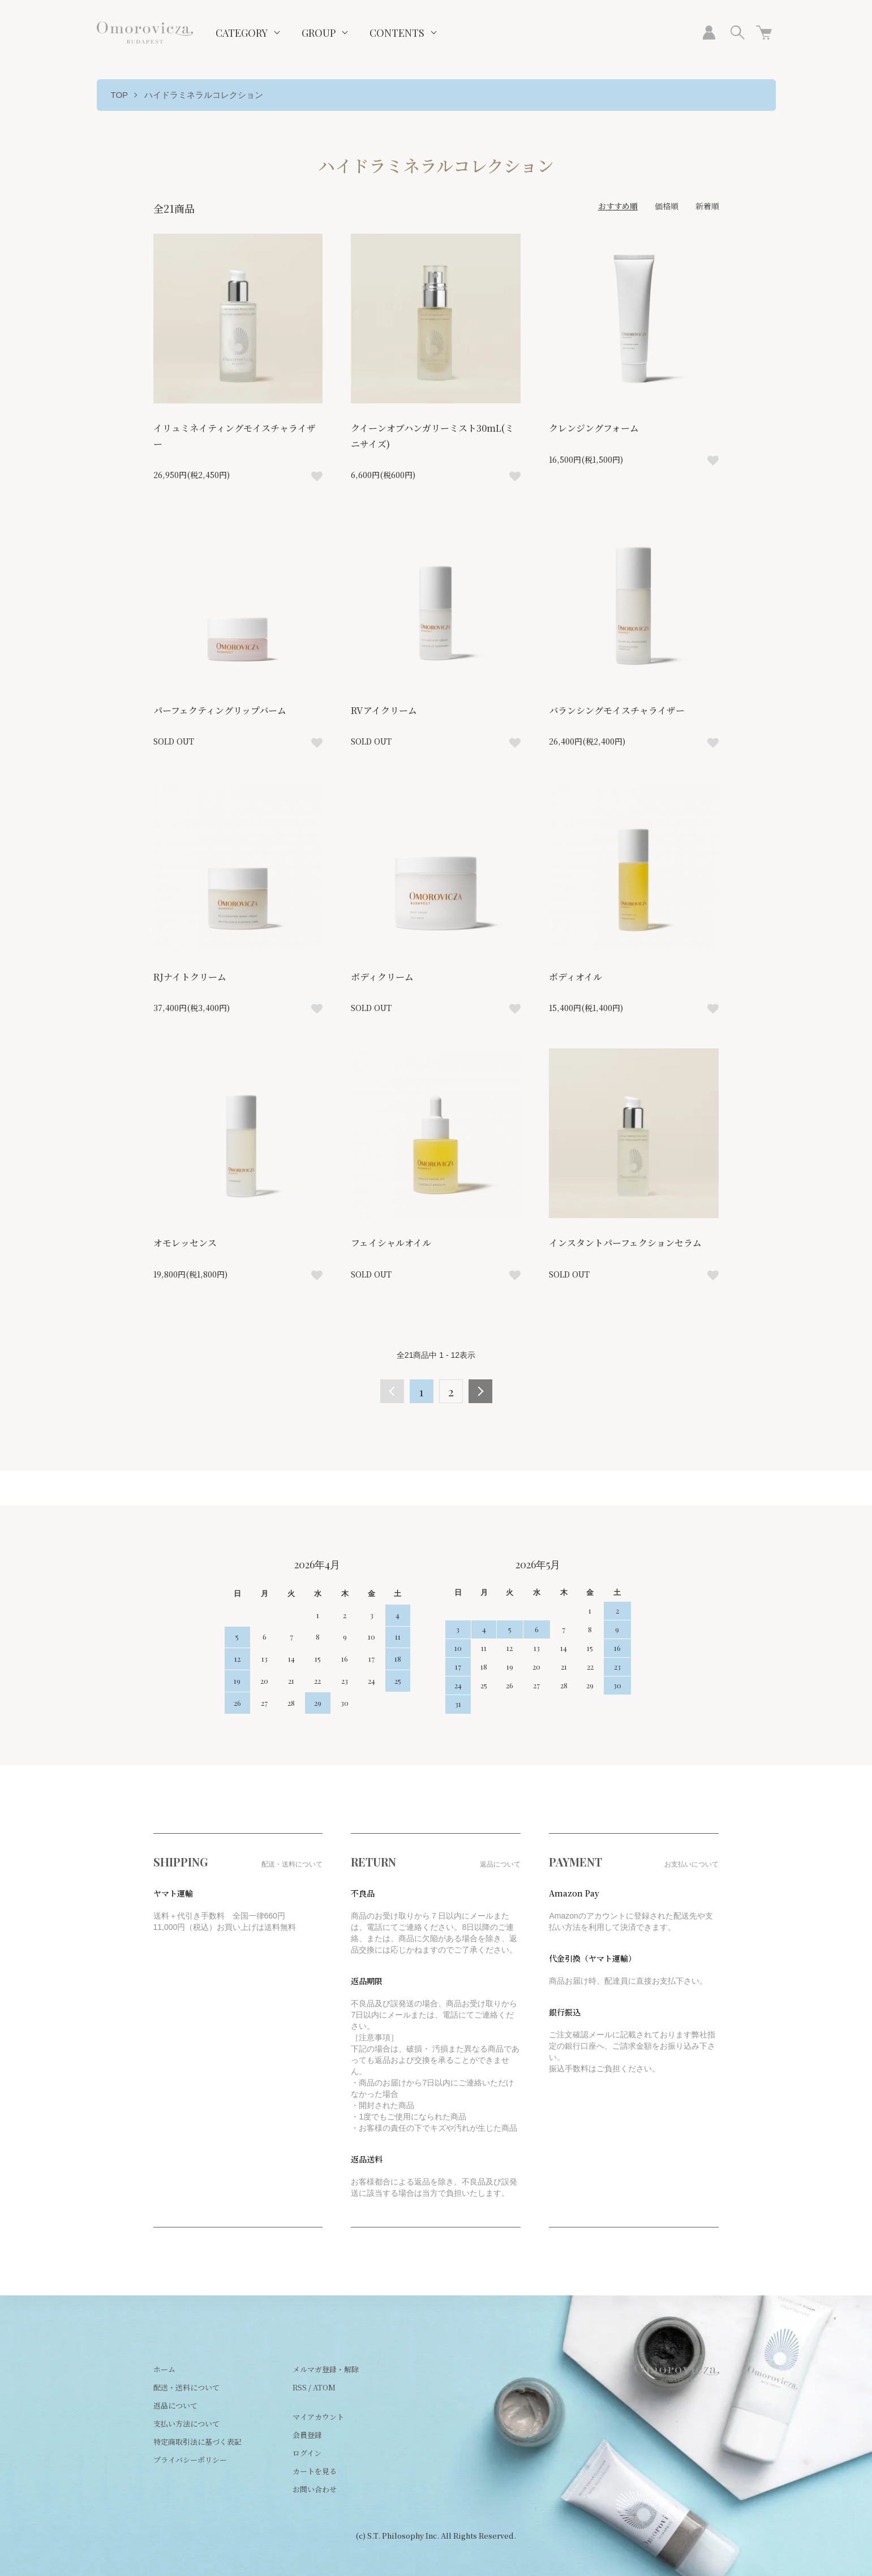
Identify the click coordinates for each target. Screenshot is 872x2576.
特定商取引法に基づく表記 (197, 2441)
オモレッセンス (185, 1242)
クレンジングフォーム (594, 428)
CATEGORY (242, 33)
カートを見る (315, 2471)
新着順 (707, 206)
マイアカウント (318, 2416)
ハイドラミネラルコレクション (203, 95)
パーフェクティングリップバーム (219, 710)
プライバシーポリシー (190, 2459)
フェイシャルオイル (391, 1242)
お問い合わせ (315, 2489)
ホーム (164, 2369)
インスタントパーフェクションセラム (625, 1242)
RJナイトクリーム (189, 976)
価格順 (666, 206)
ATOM (324, 2387)
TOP (119, 95)
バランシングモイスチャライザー (617, 710)
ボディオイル (575, 976)
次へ (480, 1391)
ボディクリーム (382, 976)
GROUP (319, 33)
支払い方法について (186, 2423)
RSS (300, 2387)
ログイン (307, 2453)
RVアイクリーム (384, 710)
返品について (175, 2405)
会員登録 (307, 2434)
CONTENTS (397, 33)
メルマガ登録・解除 (326, 2369)
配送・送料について (186, 2387)
